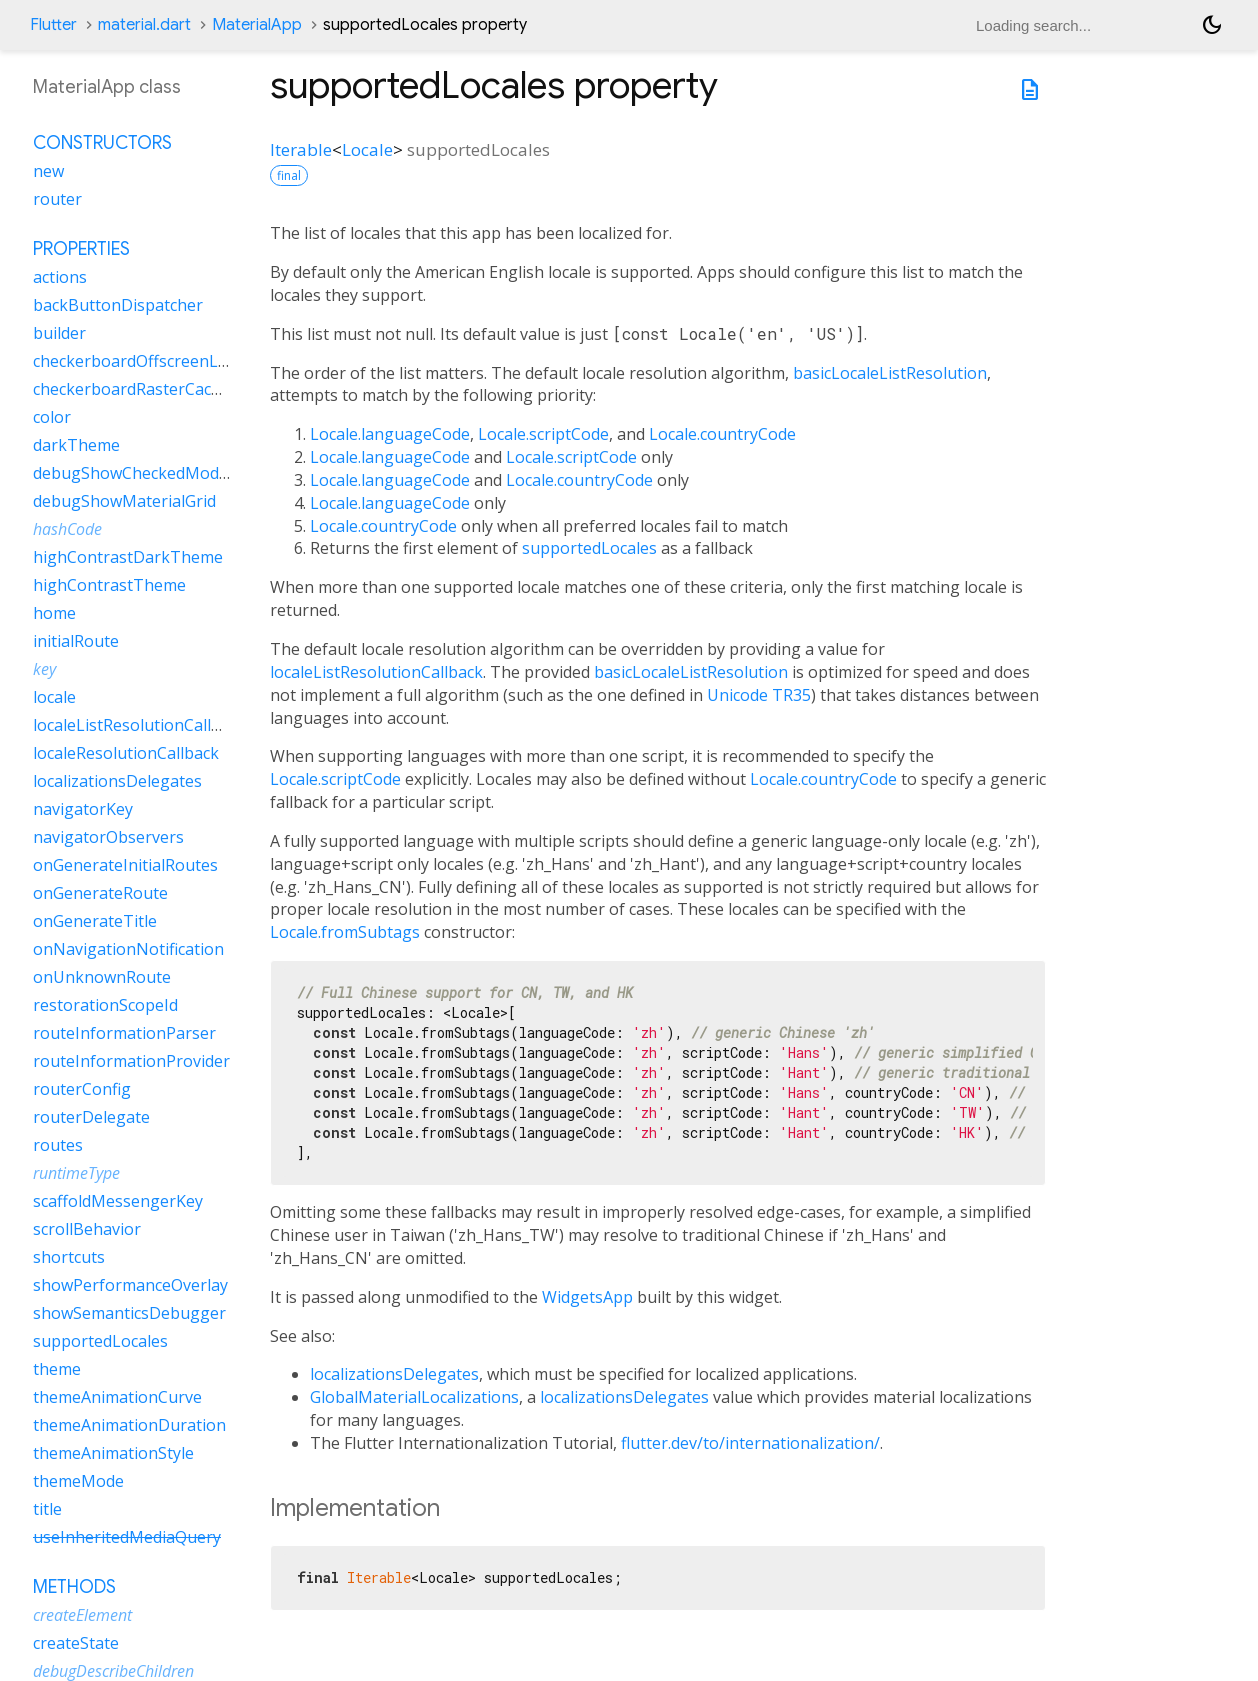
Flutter (53, 25)
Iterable (301, 149)
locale (54, 697)
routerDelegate (91, 1117)
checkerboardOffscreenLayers (146, 361)
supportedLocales (589, 548)
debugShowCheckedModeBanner (158, 473)
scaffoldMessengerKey (118, 1201)
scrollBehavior (87, 1229)
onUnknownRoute (102, 977)
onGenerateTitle (95, 921)
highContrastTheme (109, 585)
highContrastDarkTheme (128, 557)
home (54, 613)
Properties (81, 249)
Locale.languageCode (390, 434)
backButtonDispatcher (118, 305)
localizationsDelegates (394, 1374)
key (44, 669)
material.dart (144, 25)
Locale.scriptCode (543, 434)
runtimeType (76, 1173)
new (48, 171)
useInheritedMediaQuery (127, 1537)
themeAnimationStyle (113, 1453)
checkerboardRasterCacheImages (159, 389)
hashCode (67, 529)
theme (57, 1369)
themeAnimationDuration (129, 1425)
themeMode (78, 1481)
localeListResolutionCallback (376, 672)
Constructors (102, 143)
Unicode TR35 (759, 695)
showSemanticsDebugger (129, 1313)
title (47, 1509)
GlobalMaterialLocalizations (414, 1397)
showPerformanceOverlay (130, 1285)
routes (58, 1145)
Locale (367, 149)
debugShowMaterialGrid (124, 501)
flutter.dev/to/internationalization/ (750, 1443)
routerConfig (82, 1089)
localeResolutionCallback (126, 753)
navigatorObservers (108, 837)
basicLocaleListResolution (890, 373)
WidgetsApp (587, 1297)
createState (76, 1643)
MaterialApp (257, 25)
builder (59, 333)
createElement (82, 1615)
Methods (74, 1587)
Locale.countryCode (722, 434)
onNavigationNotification (128, 949)
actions (60, 277)
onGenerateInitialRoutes (125, 865)
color (52, 417)
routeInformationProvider (131, 1061)
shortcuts (69, 1257)
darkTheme (76, 445)
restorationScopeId (105, 1005)
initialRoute (76, 641)
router (57, 199)
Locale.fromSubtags (345, 932)
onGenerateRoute (100, 893)
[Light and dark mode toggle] (1212, 25)
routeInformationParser (124, 1033)
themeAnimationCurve (117, 1397)
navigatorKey (83, 809)
